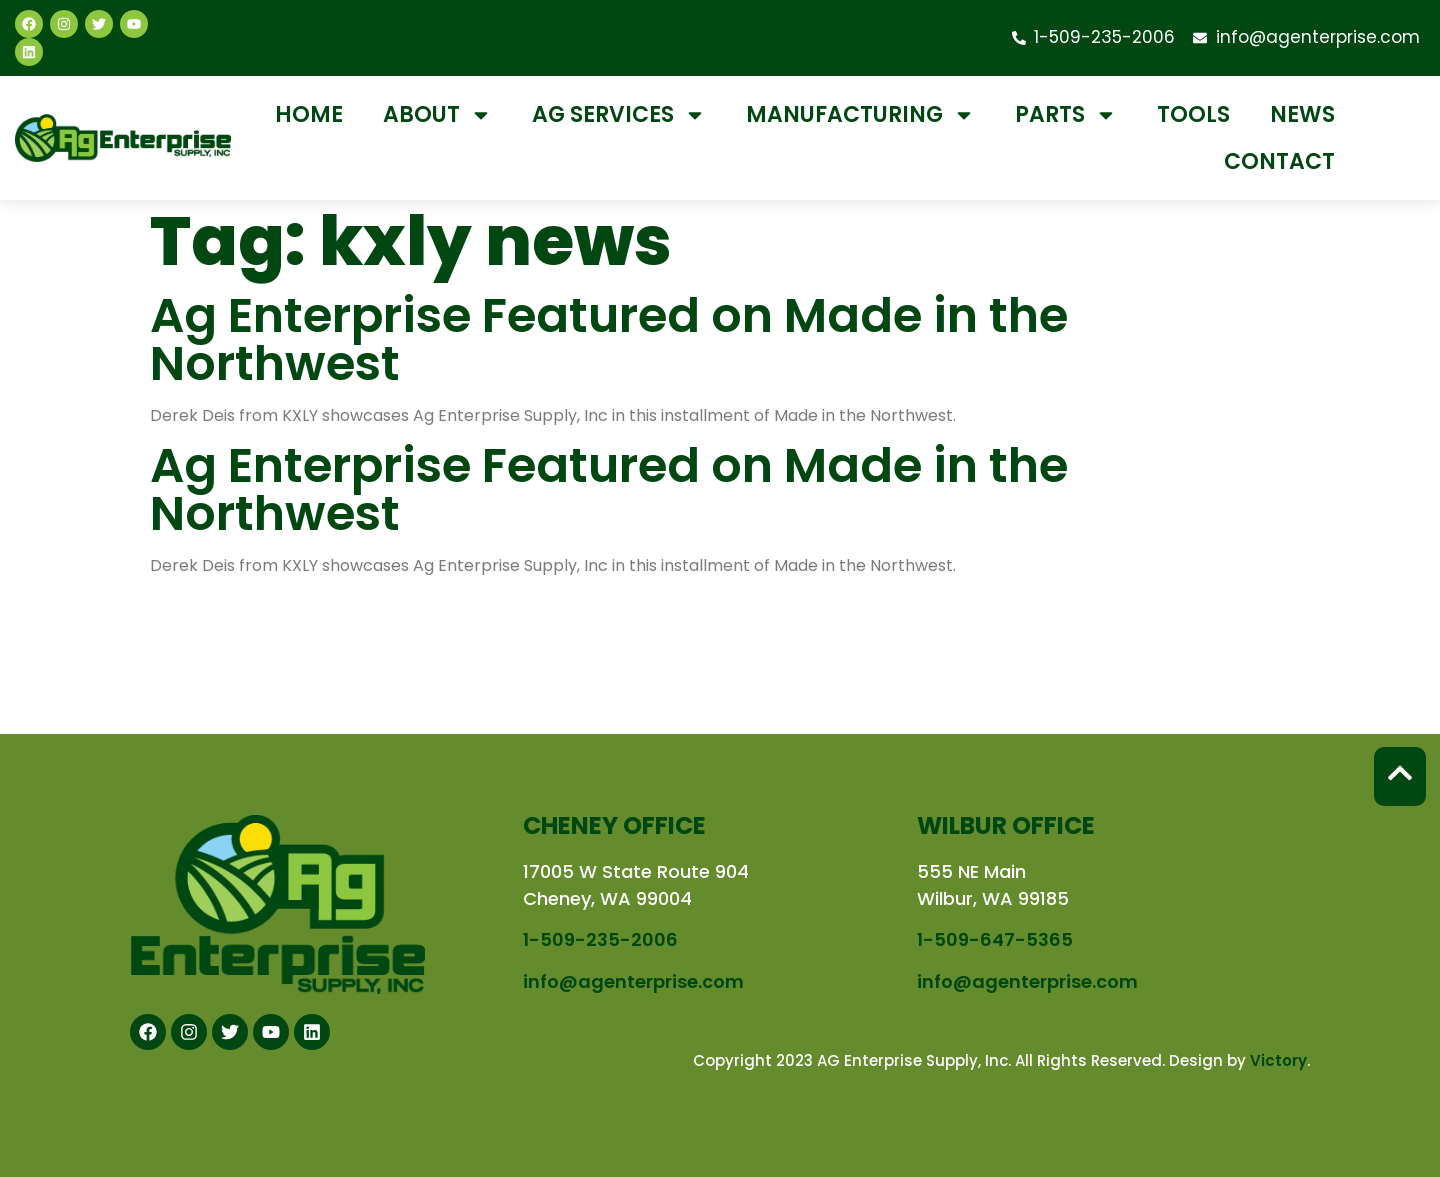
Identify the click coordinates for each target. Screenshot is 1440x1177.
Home (309, 114)
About (437, 115)
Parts (1066, 115)
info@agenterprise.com (633, 981)
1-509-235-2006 (600, 939)
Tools (1193, 114)
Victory (1278, 1060)
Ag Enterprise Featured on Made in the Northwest (609, 339)
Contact (1279, 161)
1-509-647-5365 (995, 939)
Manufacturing (860, 115)
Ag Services (619, 115)
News (1302, 114)
